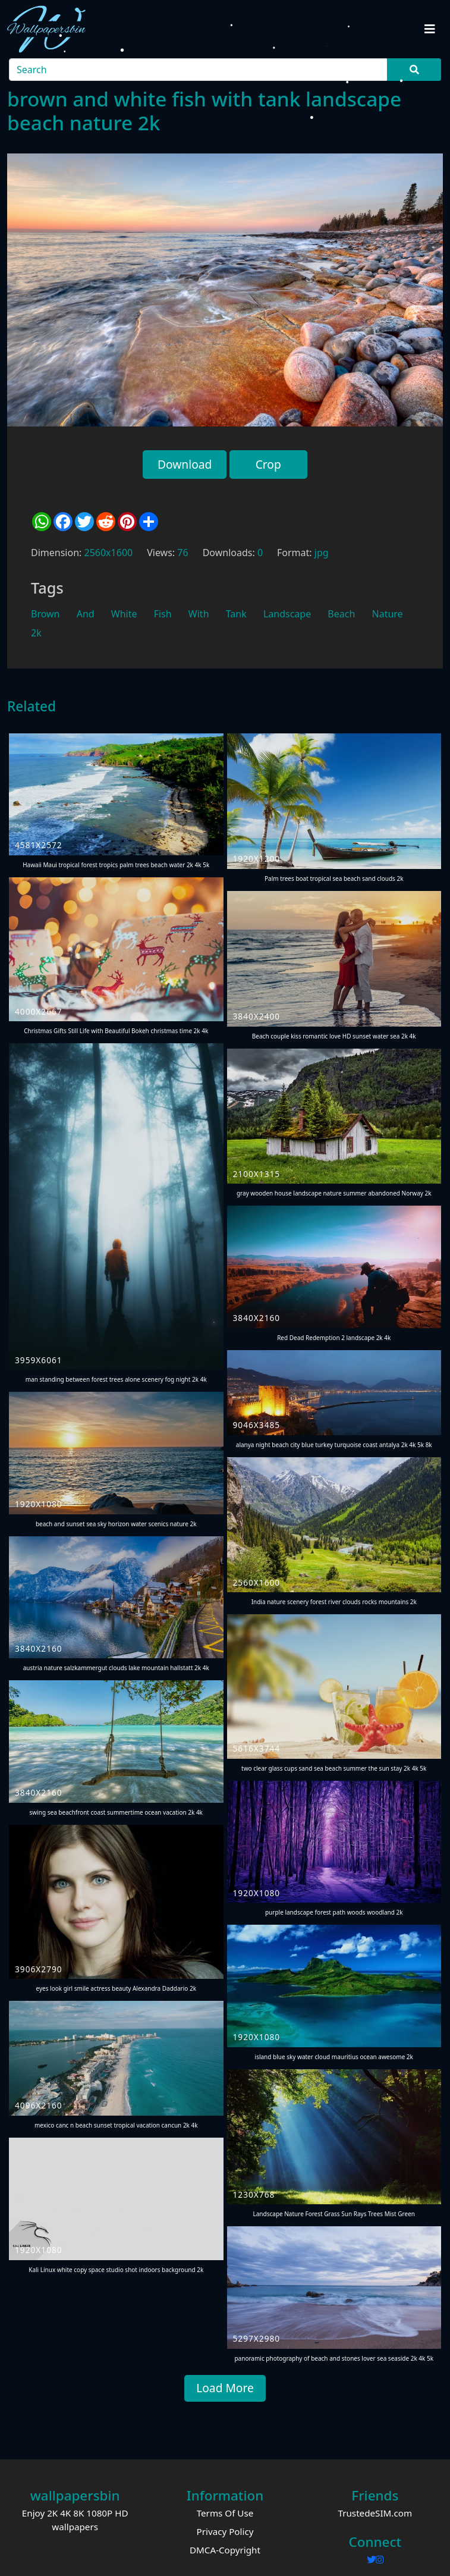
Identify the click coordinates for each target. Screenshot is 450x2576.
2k (36, 632)
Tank (236, 613)
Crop (268, 464)
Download (185, 464)
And (86, 613)
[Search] (199, 69)
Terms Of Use (225, 2513)
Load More (225, 2388)
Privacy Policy (225, 2531)
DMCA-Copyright (225, 2550)
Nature (387, 613)
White (124, 613)
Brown (45, 613)
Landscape (287, 613)
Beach (341, 613)
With (198, 613)
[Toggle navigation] (430, 29)
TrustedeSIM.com (375, 2513)
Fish (163, 613)
